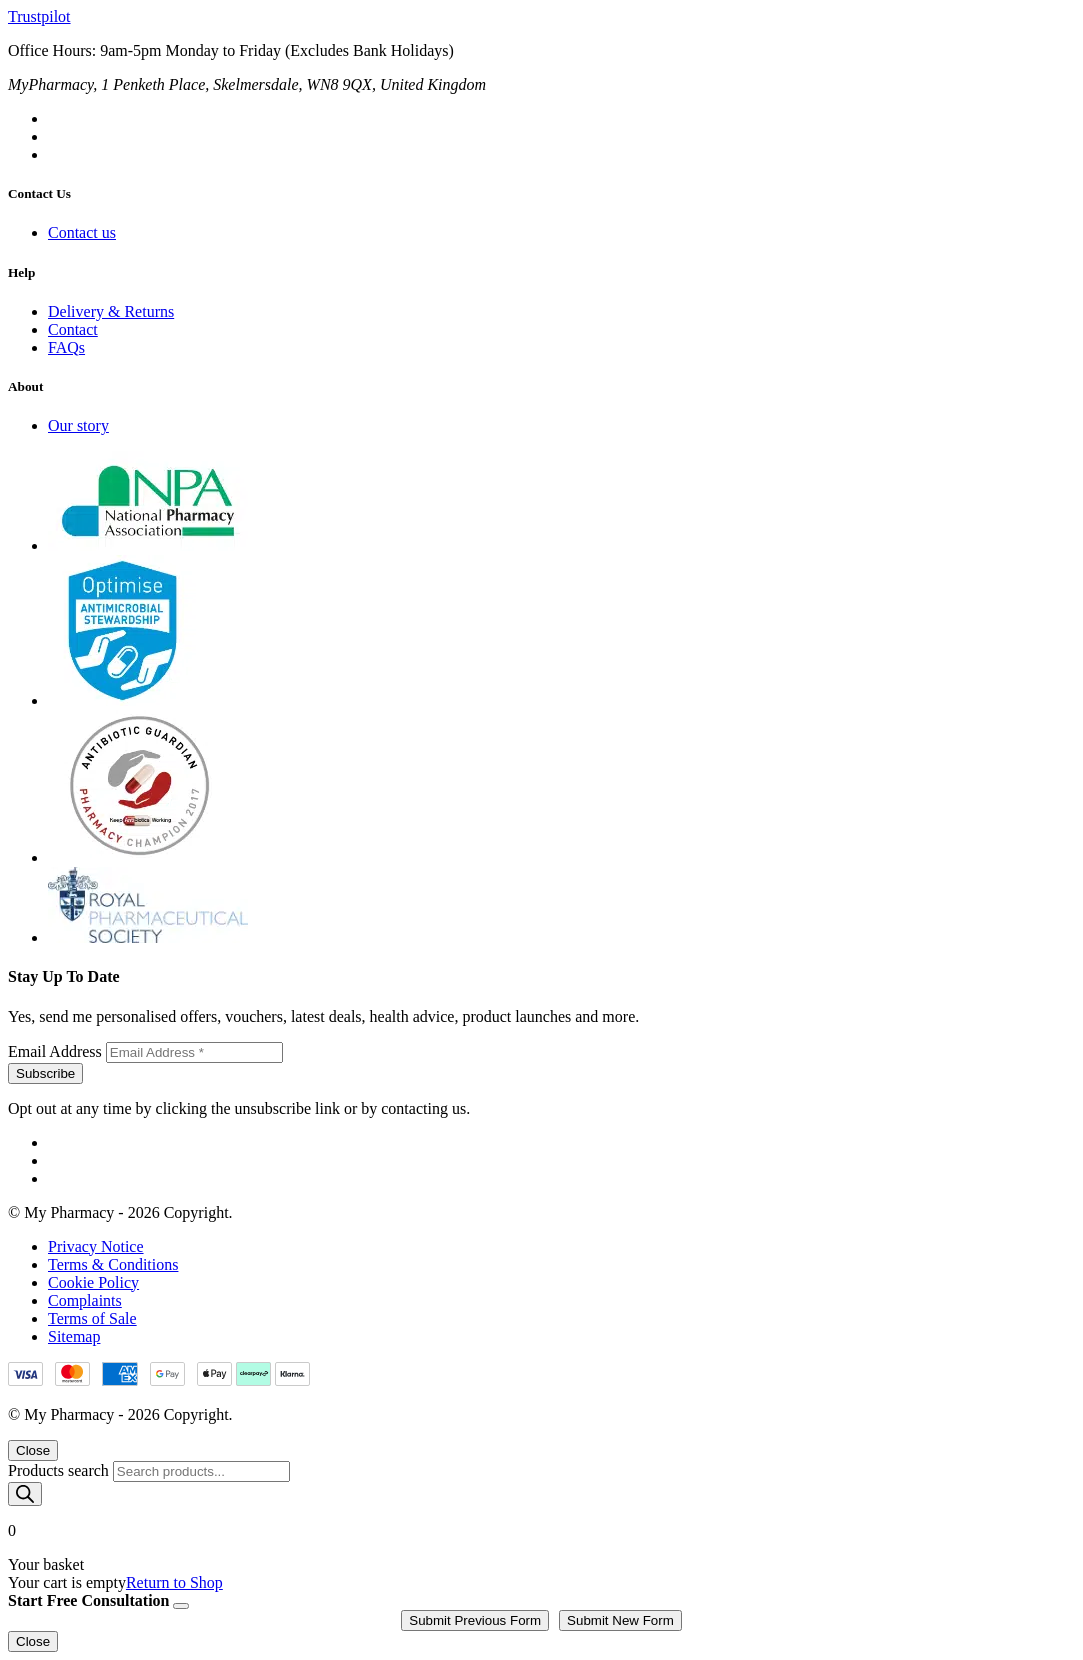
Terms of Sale (92, 1318)
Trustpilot (39, 16)
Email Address (57, 1051)
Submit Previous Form (475, 1620)
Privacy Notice (96, 1246)
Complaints (85, 1300)
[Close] (181, 1606)
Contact (73, 329)
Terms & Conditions (113, 1264)
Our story (78, 425)
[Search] (25, 1494)
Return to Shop (174, 1582)
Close (33, 1450)
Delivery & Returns (111, 311)
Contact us (82, 232)
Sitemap (74, 1336)
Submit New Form (620, 1620)
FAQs (66, 347)
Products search (60, 1470)
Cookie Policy (93, 1282)
